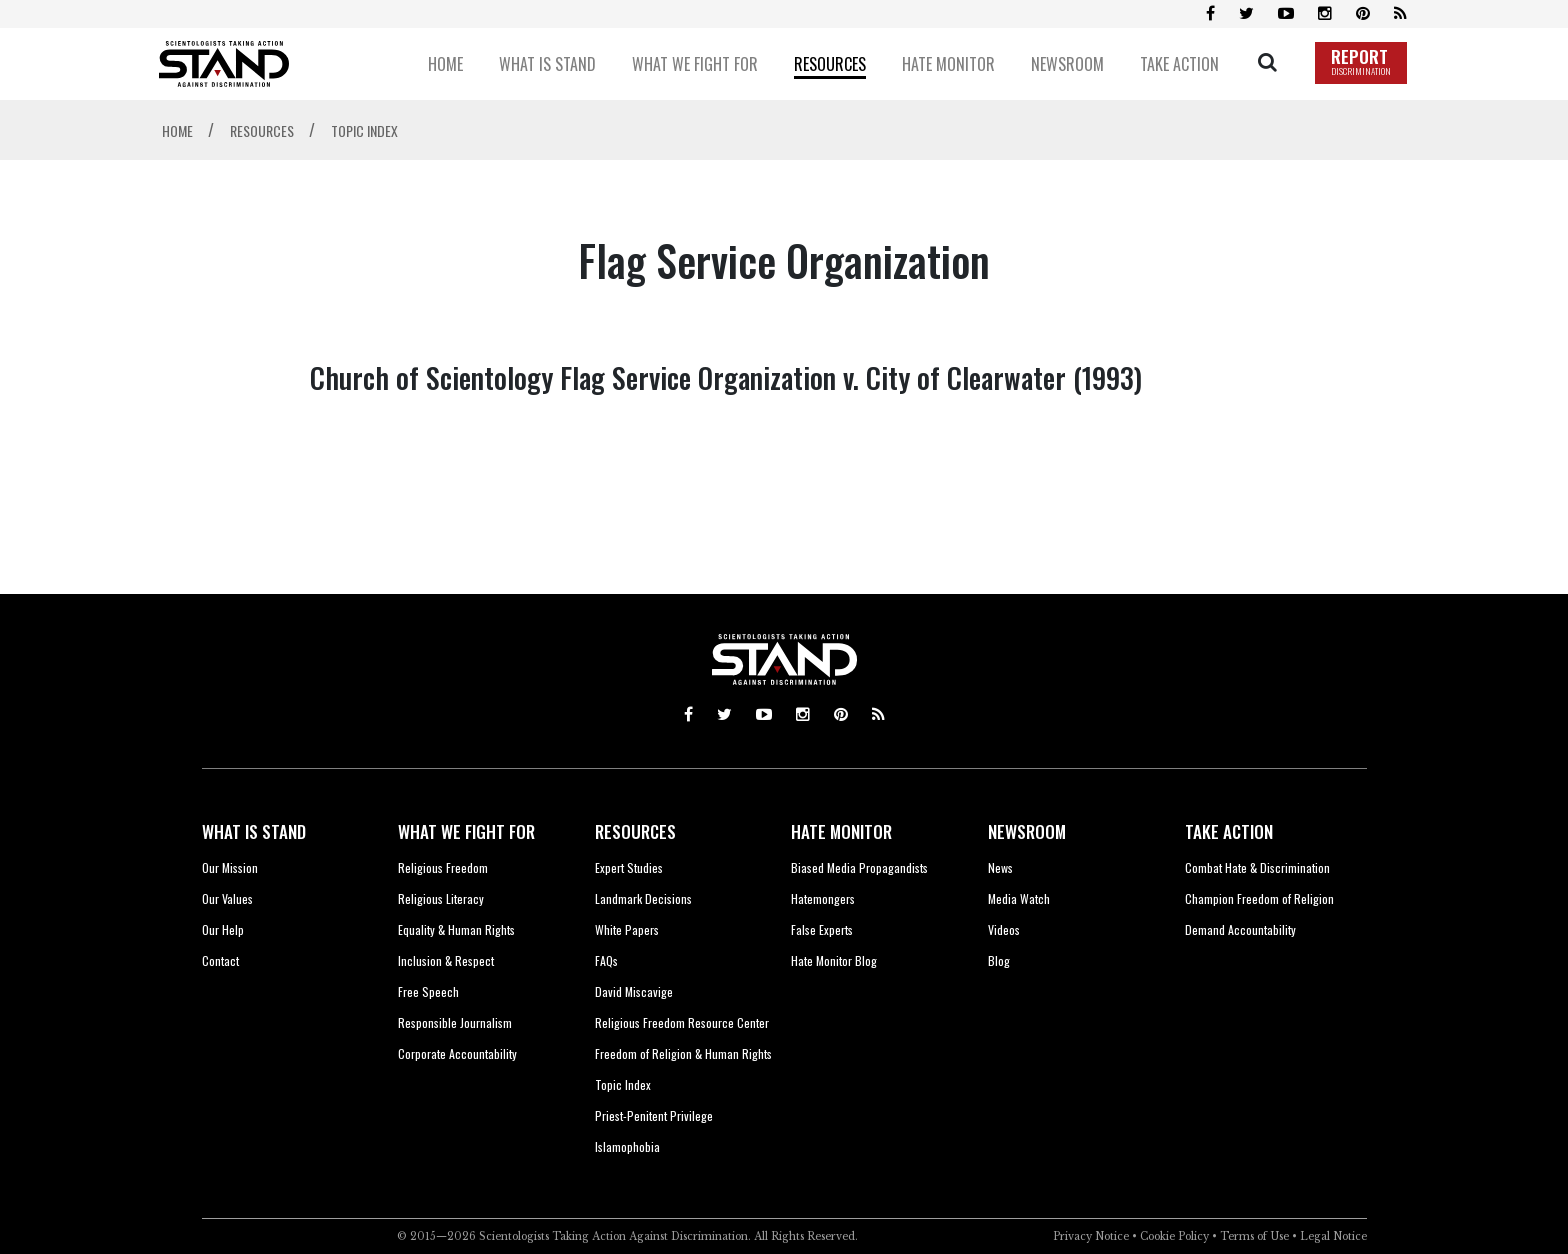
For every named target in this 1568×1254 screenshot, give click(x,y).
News (1000, 867)
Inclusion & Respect (446, 960)
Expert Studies (629, 867)
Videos (1004, 929)
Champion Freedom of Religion (1259, 898)
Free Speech (428, 991)
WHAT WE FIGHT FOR (466, 831)
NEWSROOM (1027, 831)
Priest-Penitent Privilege (654, 1115)
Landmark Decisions (643, 898)
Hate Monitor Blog (834, 960)
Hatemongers (823, 898)
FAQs (606, 960)
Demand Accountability (1240, 929)
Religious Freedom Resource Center (682, 1022)
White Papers (627, 929)
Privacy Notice (1091, 1236)
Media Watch (1019, 898)
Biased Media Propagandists (859, 867)
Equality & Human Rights (456, 929)
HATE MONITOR (841, 831)
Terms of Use (1254, 1236)
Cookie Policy (1174, 1236)
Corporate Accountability (457, 1053)
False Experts (822, 929)
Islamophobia (627, 1146)
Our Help (223, 929)
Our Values (227, 898)
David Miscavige (634, 991)
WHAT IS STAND (254, 831)
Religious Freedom (443, 867)
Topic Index (623, 1084)
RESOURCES (635, 831)
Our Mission (230, 867)
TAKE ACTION (1229, 831)
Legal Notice (1333, 1236)
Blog (999, 960)
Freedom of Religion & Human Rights (683, 1053)
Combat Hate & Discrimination (1257, 867)
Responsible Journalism (455, 1022)
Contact (220, 960)
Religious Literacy (441, 898)
